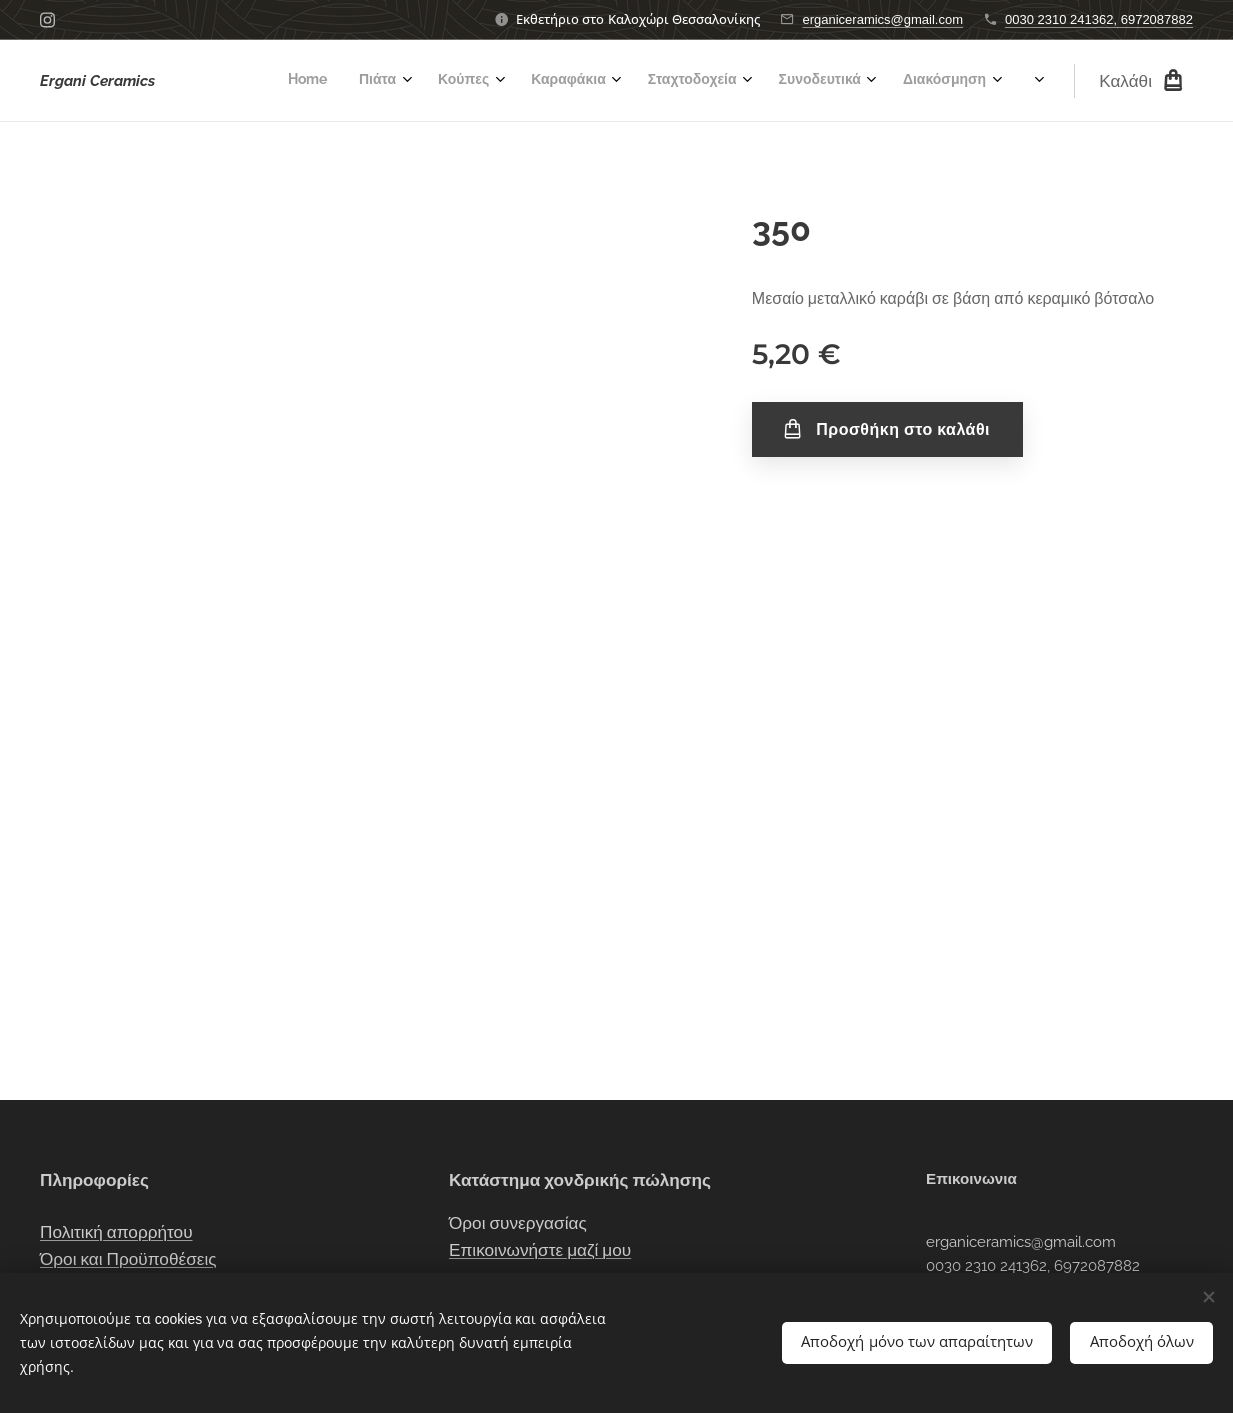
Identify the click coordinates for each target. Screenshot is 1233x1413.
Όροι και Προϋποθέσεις (128, 1259)
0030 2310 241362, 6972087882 (1099, 19)
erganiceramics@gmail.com (882, 19)
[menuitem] (695, 81)
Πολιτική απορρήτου (116, 1231)
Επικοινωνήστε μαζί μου (540, 1250)
